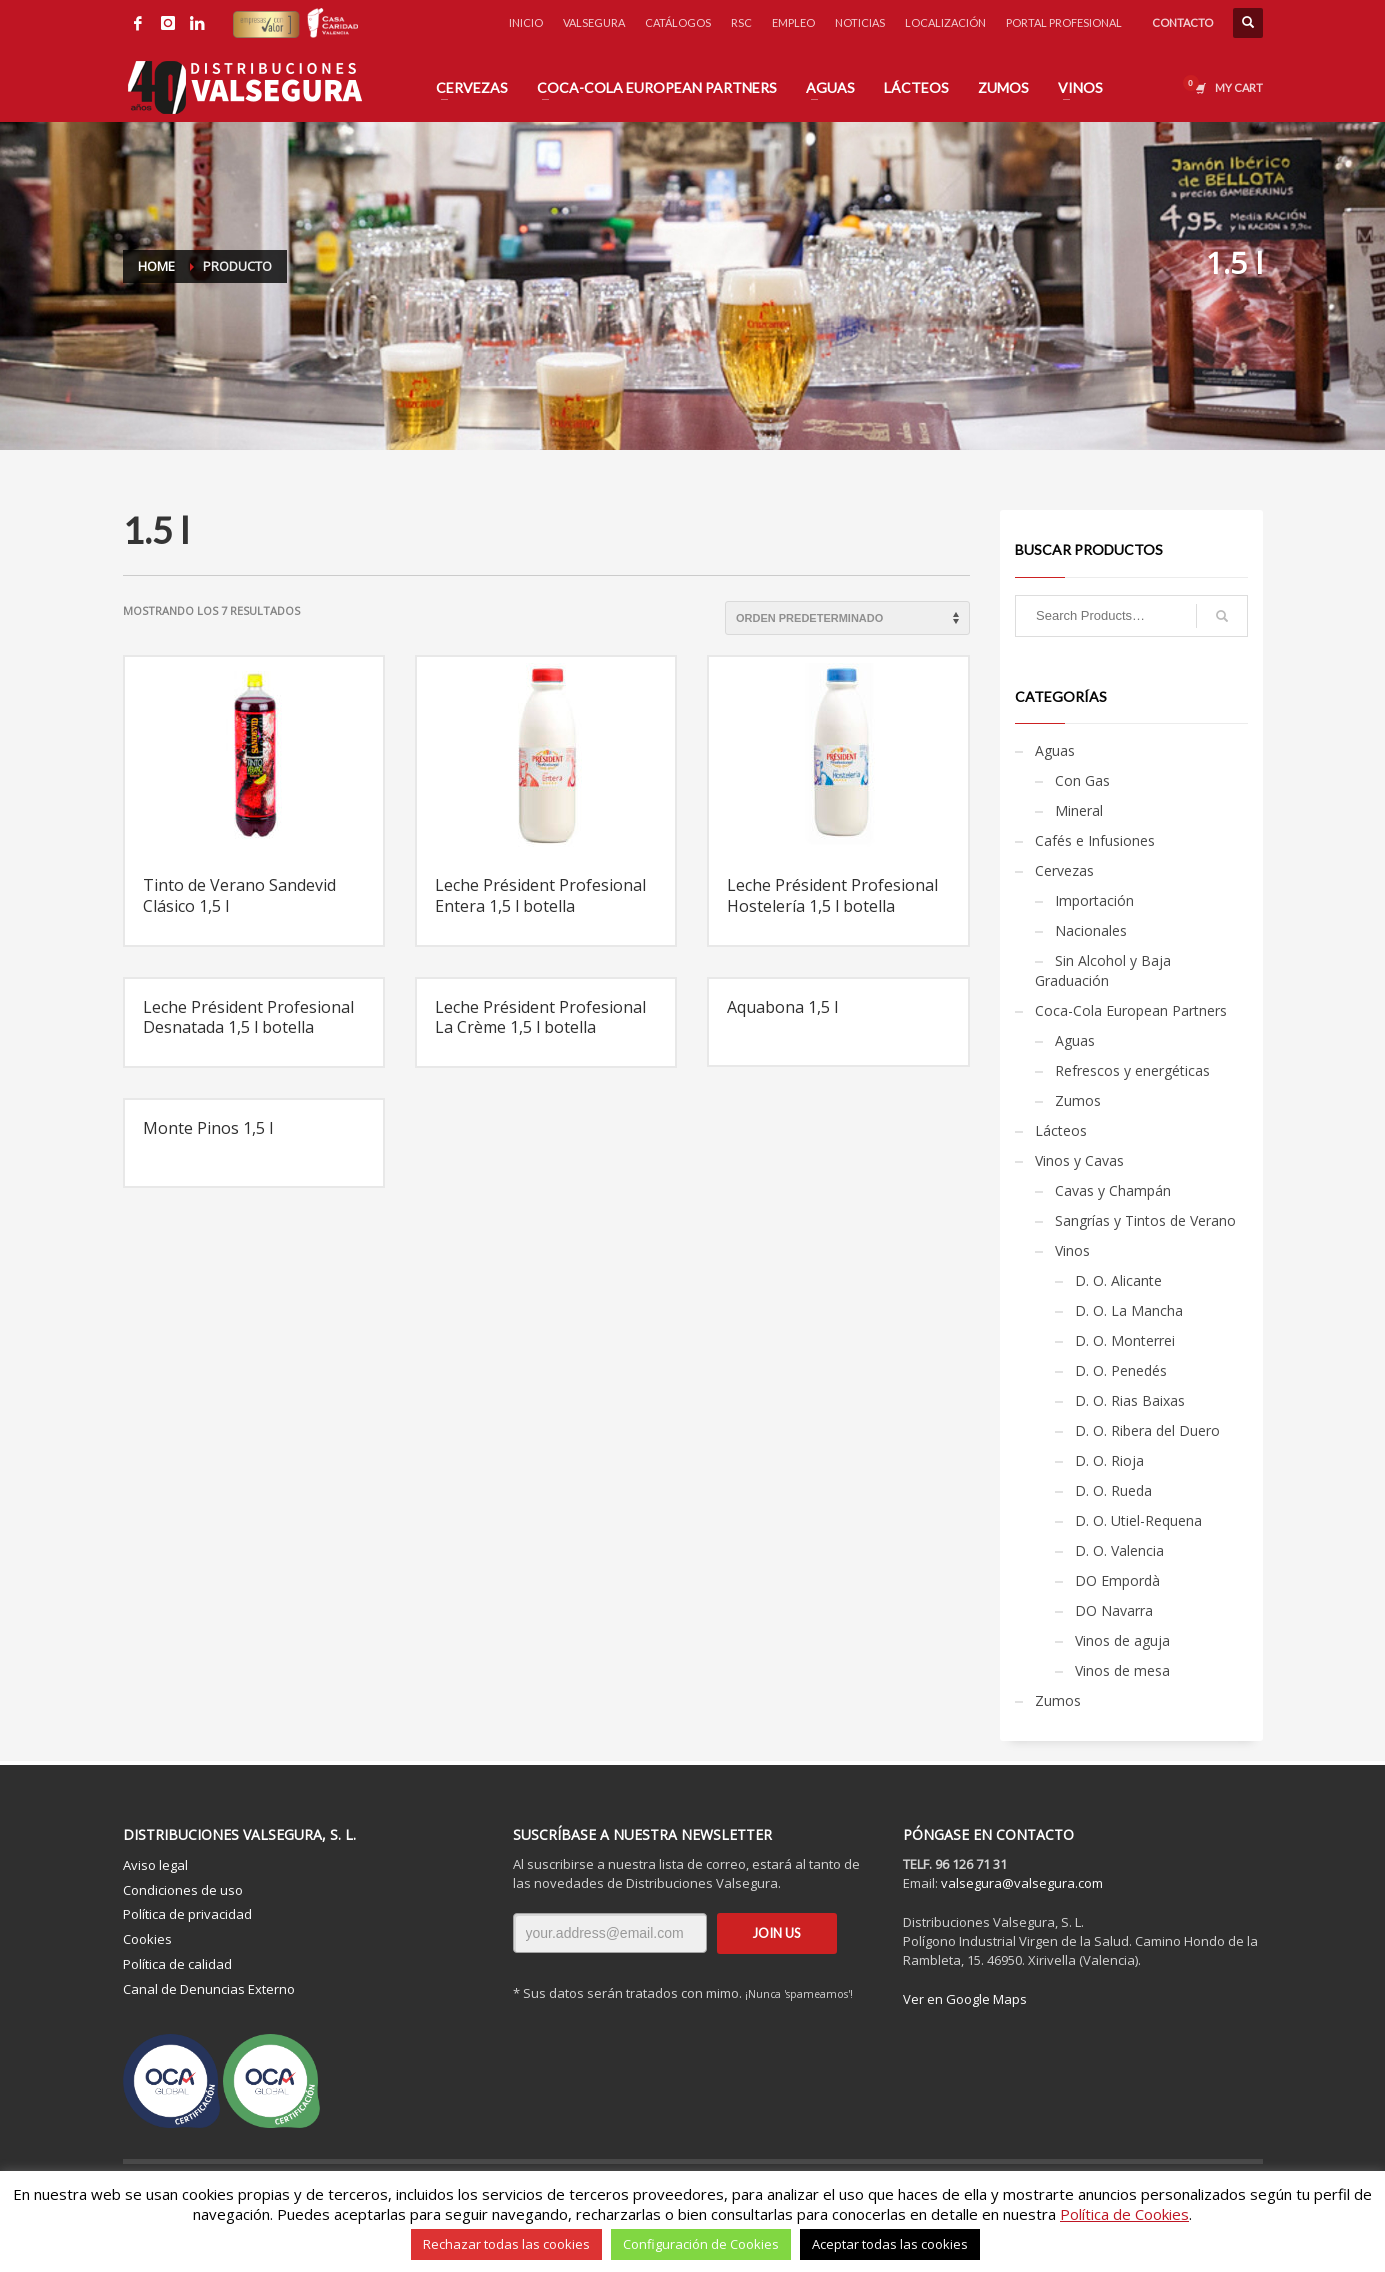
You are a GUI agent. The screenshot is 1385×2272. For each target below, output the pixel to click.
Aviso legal (155, 1865)
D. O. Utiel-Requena (1138, 1520)
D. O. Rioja (1109, 1460)
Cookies (147, 1939)
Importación (1094, 900)
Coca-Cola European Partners (1131, 1010)
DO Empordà (1117, 1580)
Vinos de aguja (1122, 1640)
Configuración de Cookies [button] (701, 2244)
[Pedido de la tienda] (847, 618)
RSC (741, 22)
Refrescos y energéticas (1132, 1070)
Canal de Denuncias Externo (209, 1989)
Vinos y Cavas (1079, 1160)
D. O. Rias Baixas (1130, 1400)
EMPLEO (793, 22)
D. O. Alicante (1118, 1280)
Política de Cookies (1124, 2214)
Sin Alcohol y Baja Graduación (1103, 970)
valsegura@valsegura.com (1022, 1883)
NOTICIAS (860, 22)
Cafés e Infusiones (1095, 840)
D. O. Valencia (1119, 1550)
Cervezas (1064, 870)
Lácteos (1061, 1130)
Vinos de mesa (1122, 1670)
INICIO (526, 22)
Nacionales (1091, 930)
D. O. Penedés (1121, 1370)
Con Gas (1082, 780)
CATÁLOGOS (678, 22)
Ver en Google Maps (965, 1999)
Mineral (1079, 810)
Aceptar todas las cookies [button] (890, 2244)
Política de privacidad (187, 1914)
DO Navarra (1114, 1610)
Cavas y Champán (1113, 1190)
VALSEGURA (594, 22)
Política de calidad (177, 1964)
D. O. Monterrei (1125, 1340)
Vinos (1072, 1250)
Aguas (1055, 750)
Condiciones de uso (183, 1890)
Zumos (1078, 1100)
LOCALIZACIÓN (945, 22)
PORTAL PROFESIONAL (1064, 22)
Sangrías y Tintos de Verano (1145, 1220)
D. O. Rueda (1113, 1490)
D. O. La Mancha (1129, 1310)
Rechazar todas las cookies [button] (506, 2244)
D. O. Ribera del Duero (1147, 1430)
